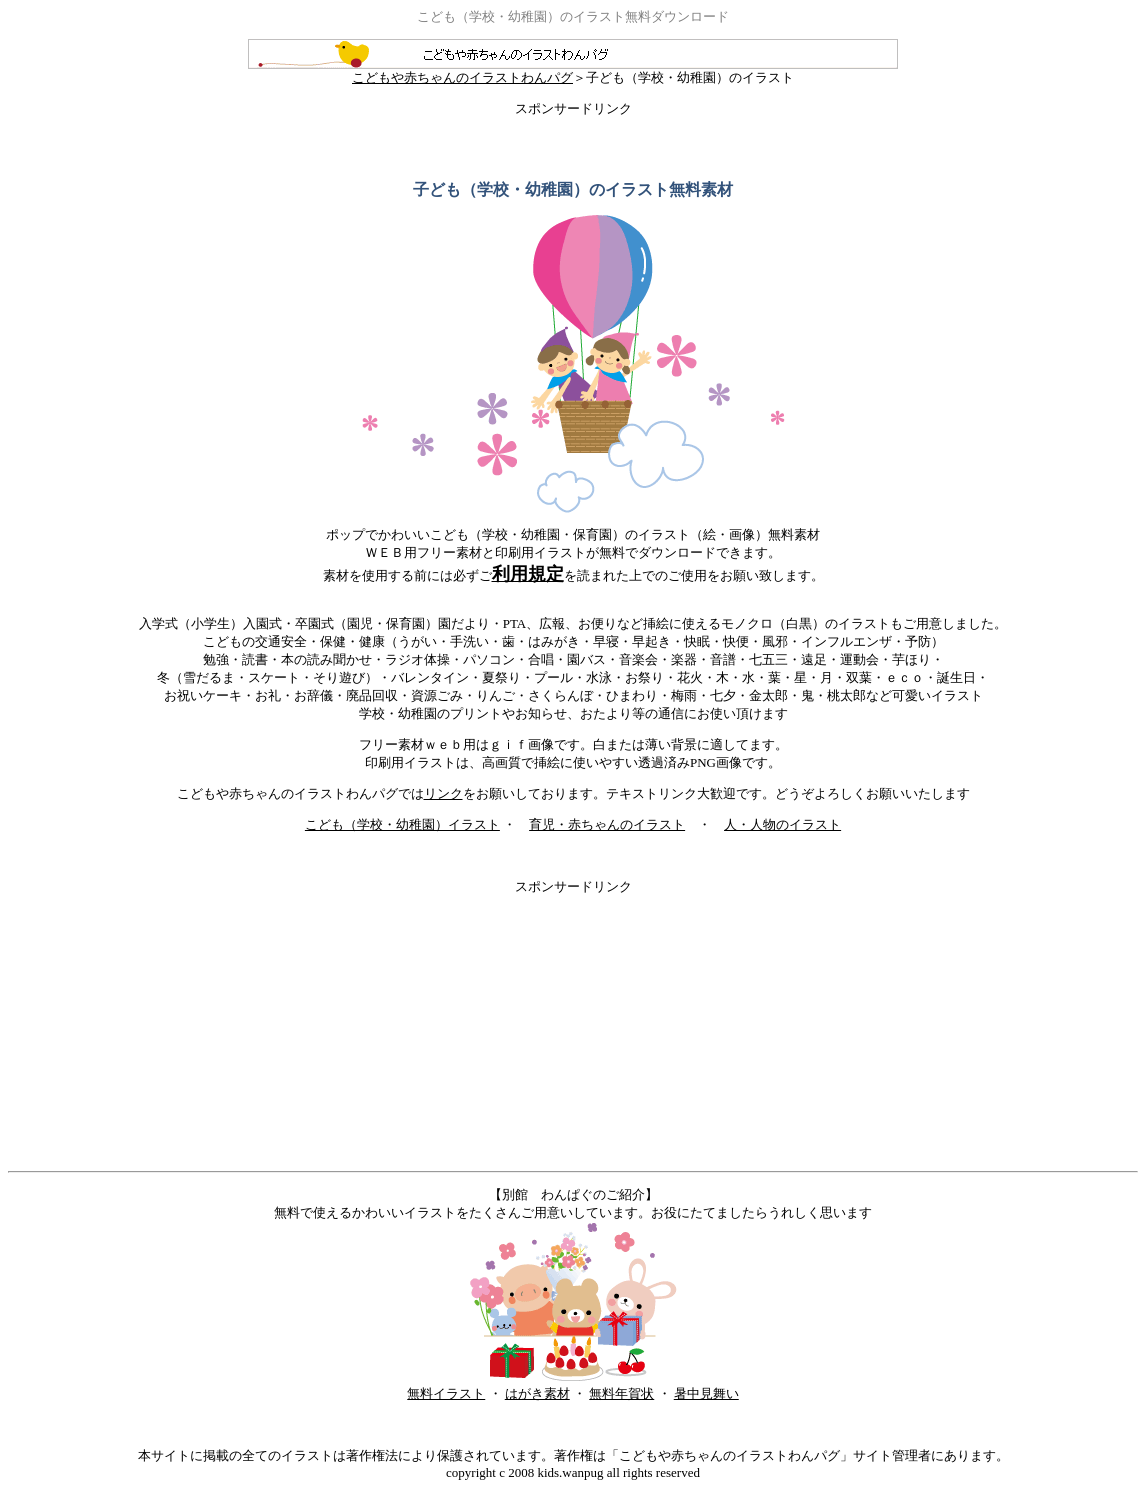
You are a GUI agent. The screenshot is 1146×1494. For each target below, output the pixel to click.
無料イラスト (446, 1393)
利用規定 (528, 574)
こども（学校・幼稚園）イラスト (402, 824)
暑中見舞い (706, 1393)
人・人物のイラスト (782, 824)
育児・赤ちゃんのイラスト (607, 824)
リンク (443, 793)
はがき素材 (537, 1393)
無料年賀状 (621, 1393)
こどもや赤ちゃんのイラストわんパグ (573, 71)
